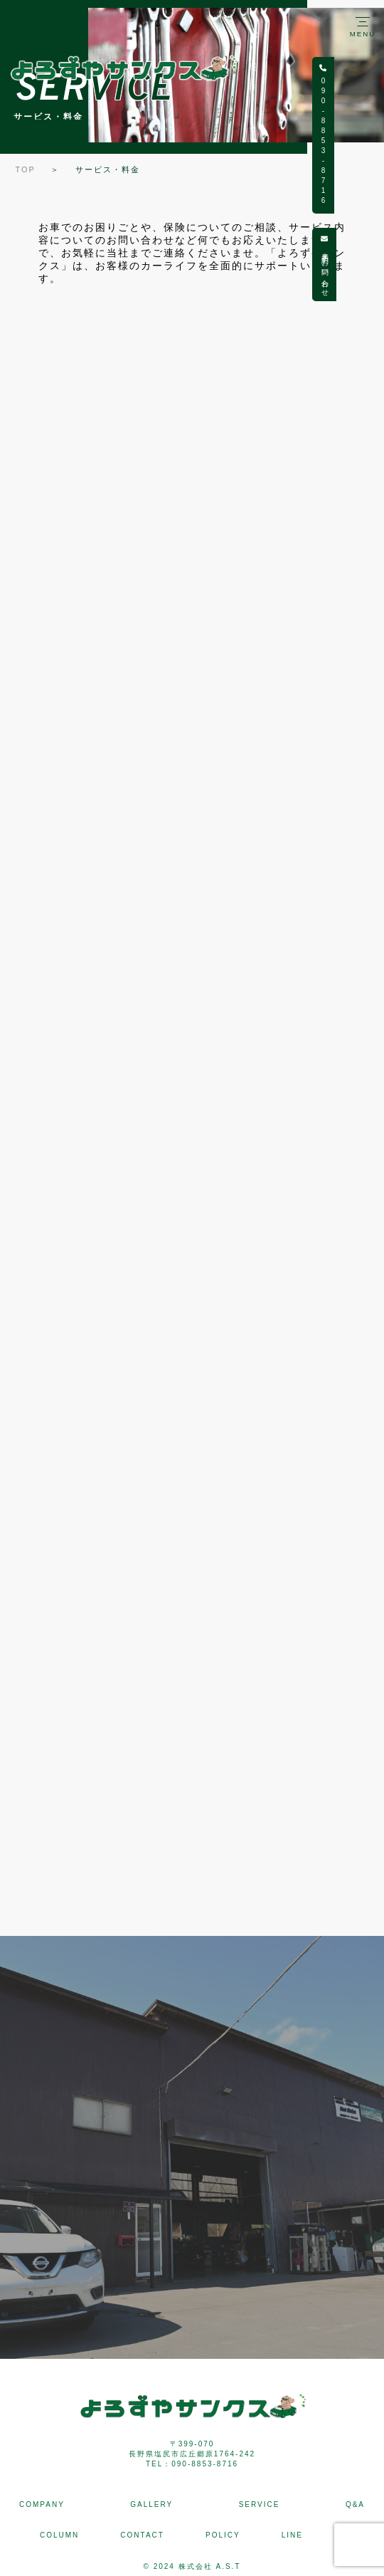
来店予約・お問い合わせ (372, 264)
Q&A (355, 2504)
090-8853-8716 (371, 135)
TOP (26, 169)
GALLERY (151, 2504)
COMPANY (42, 2504)
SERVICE (259, 2504)
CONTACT (142, 2535)
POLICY (223, 2535)
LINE (292, 2535)
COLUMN (59, 2535)
